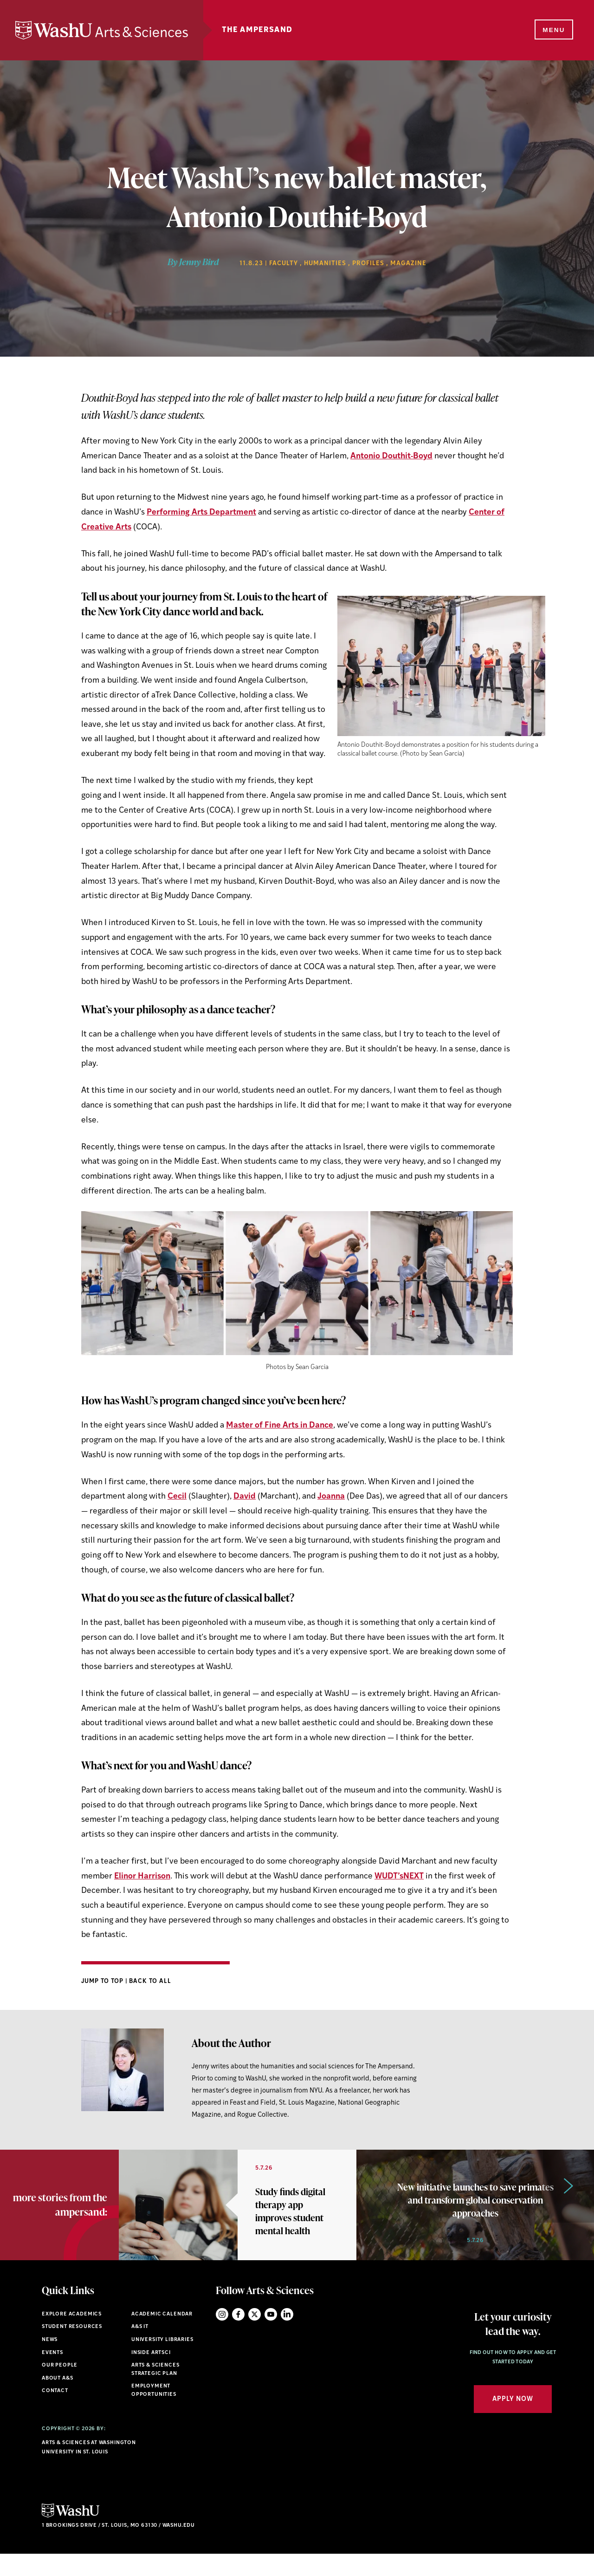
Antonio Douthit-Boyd (391, 456)
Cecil (177, 1496)
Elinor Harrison (142, 1876)
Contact (55, 2413)
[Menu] (552, 31)
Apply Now (512, 2421)
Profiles (368, 264)
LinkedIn (287, 2336)
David (244, 1496)
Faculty (283, 264)
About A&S (57, 2400)
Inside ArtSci (151, 2374)
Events (52, 2374)
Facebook (238, 2336)
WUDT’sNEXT (399, 1876)
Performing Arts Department (201, 512)
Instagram (222, 2336)
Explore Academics (72, 2336)
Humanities (325, 264)
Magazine (408, 264)
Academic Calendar (162, 2336)
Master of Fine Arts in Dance (279, 1425)
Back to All (150, 1981)
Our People (59, 2387)
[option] (237, 2216)
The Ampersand (290, 30)
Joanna (331, 1496)
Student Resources (72, 2349)
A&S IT (139, 2349)
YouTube (270, 2336)
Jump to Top (103, 1981)
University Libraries (162, 2361)
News (50, 2361)
